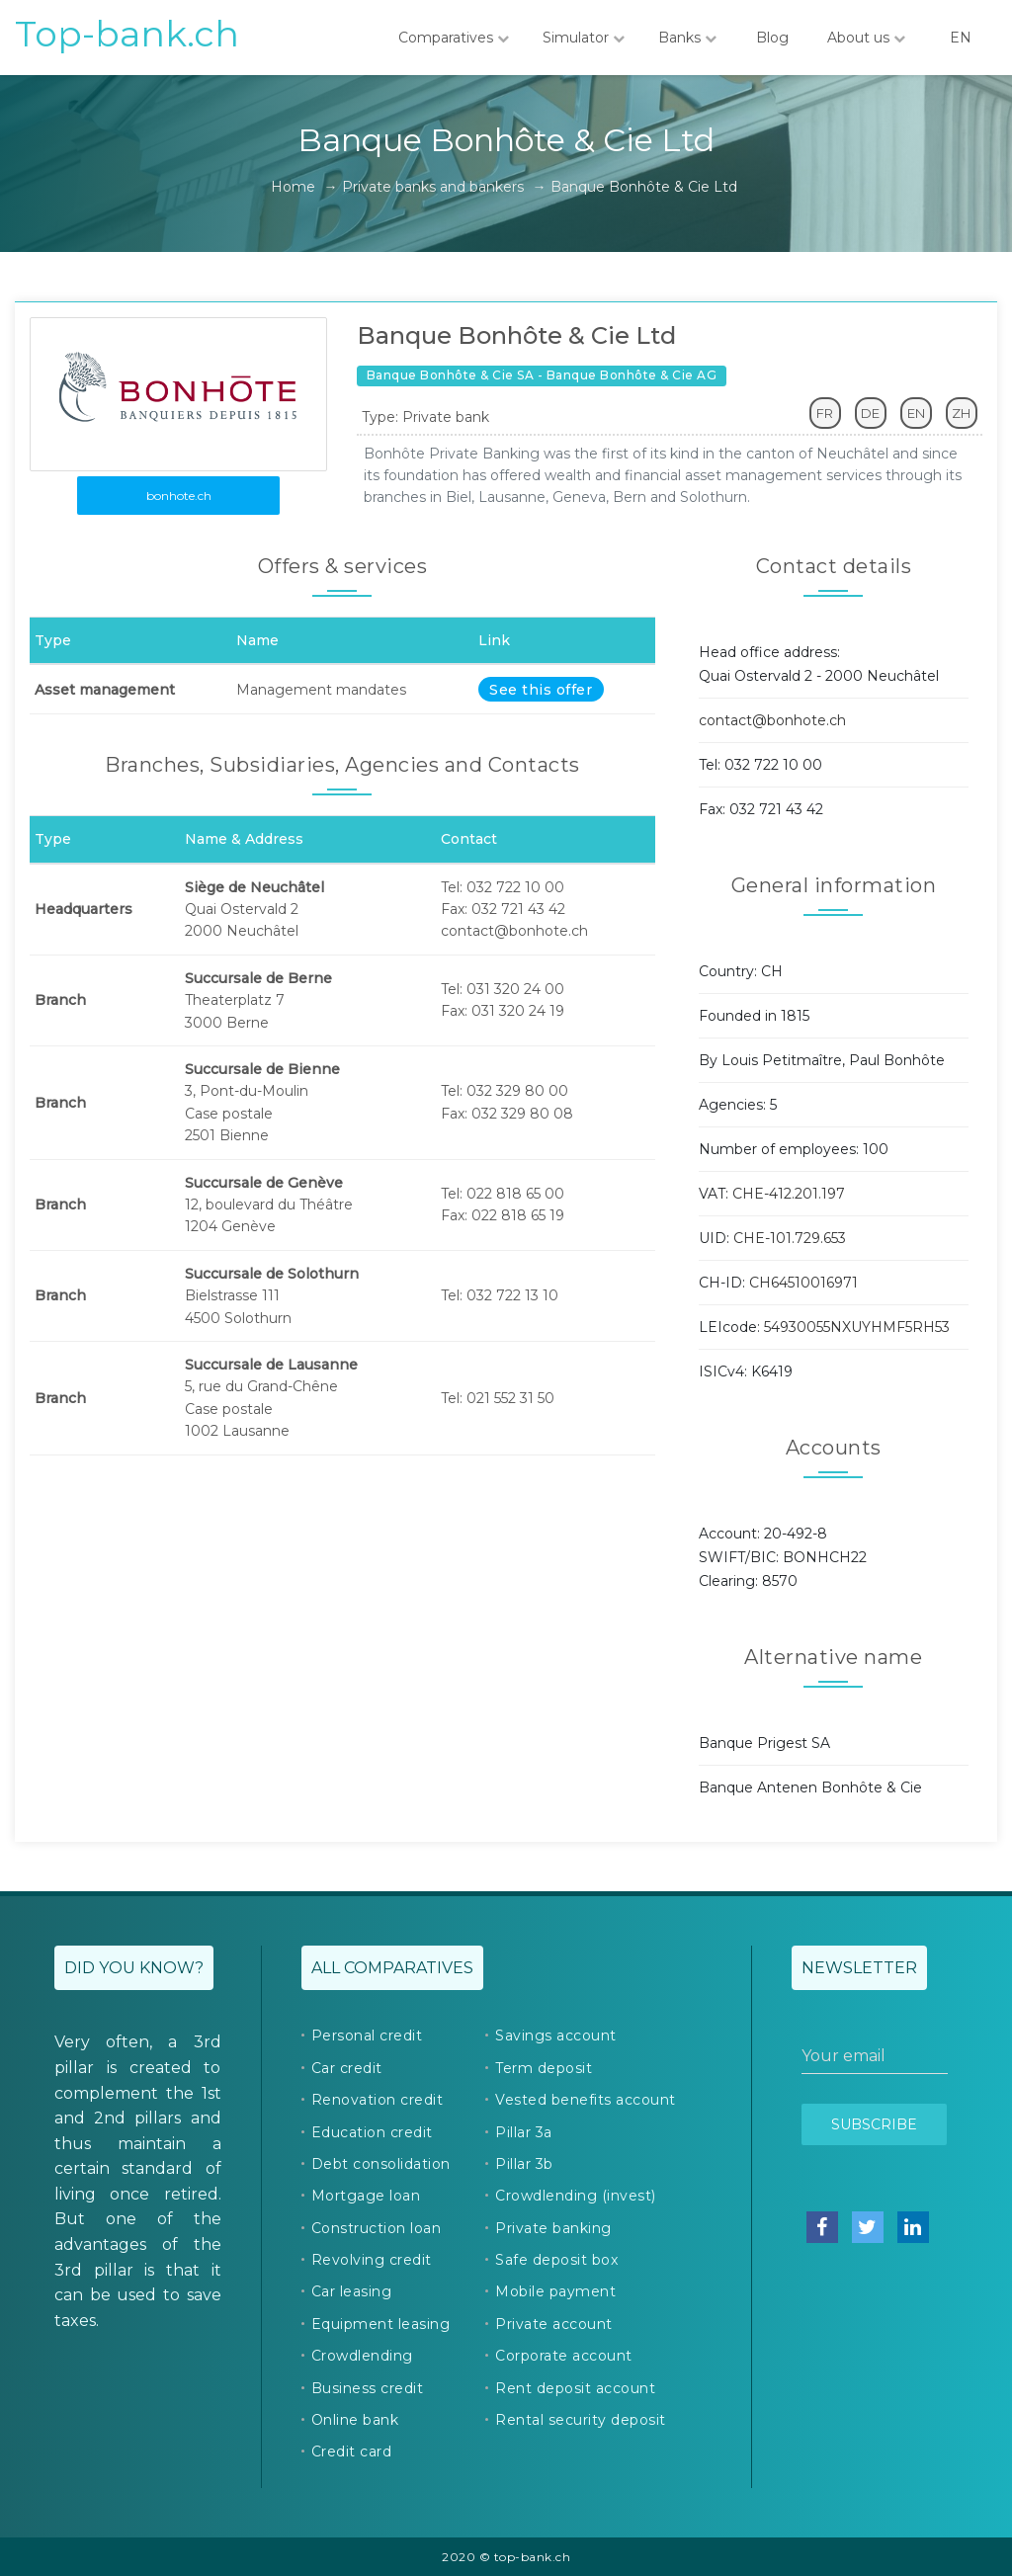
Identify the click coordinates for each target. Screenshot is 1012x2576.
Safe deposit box (556, 2260)
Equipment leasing (381, 2324)
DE (870, 413)
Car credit (346, 2068)
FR (824, 413)
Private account (554, 2324)
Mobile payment (555, 2291)
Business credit (367, 2388)
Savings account (556, 2035)
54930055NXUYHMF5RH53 (857, 1327)
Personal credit (367, 2035)
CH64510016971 (803, 1282)
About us (866, 37)
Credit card (351, 2451)
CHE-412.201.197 (788, 1194)
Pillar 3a (523, 2132)
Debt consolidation (381, 2164)
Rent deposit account (575, 2388)
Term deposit (543, 2068)
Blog (771, 37)
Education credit (372, 2132)
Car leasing (351, 2291)
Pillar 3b (524, 2164)
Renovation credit (377, 2100)
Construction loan (376, 2228)
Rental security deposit (580, 2420)
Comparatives (453, 37)
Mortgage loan (366, 2195)
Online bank (355, 2420)
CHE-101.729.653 (789, 1238)
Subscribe (874, 2124)
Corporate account (563, 2356)
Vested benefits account (585, 2100)
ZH (961, 413)
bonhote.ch (178, 495)
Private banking (553, 2228)
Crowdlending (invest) (575, 2195)
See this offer (540, 690)
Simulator (583, 37)
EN (960, 37)
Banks (687, 37)
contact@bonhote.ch (772, 720)
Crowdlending (362, 2356)
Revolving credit (371, 2260)
